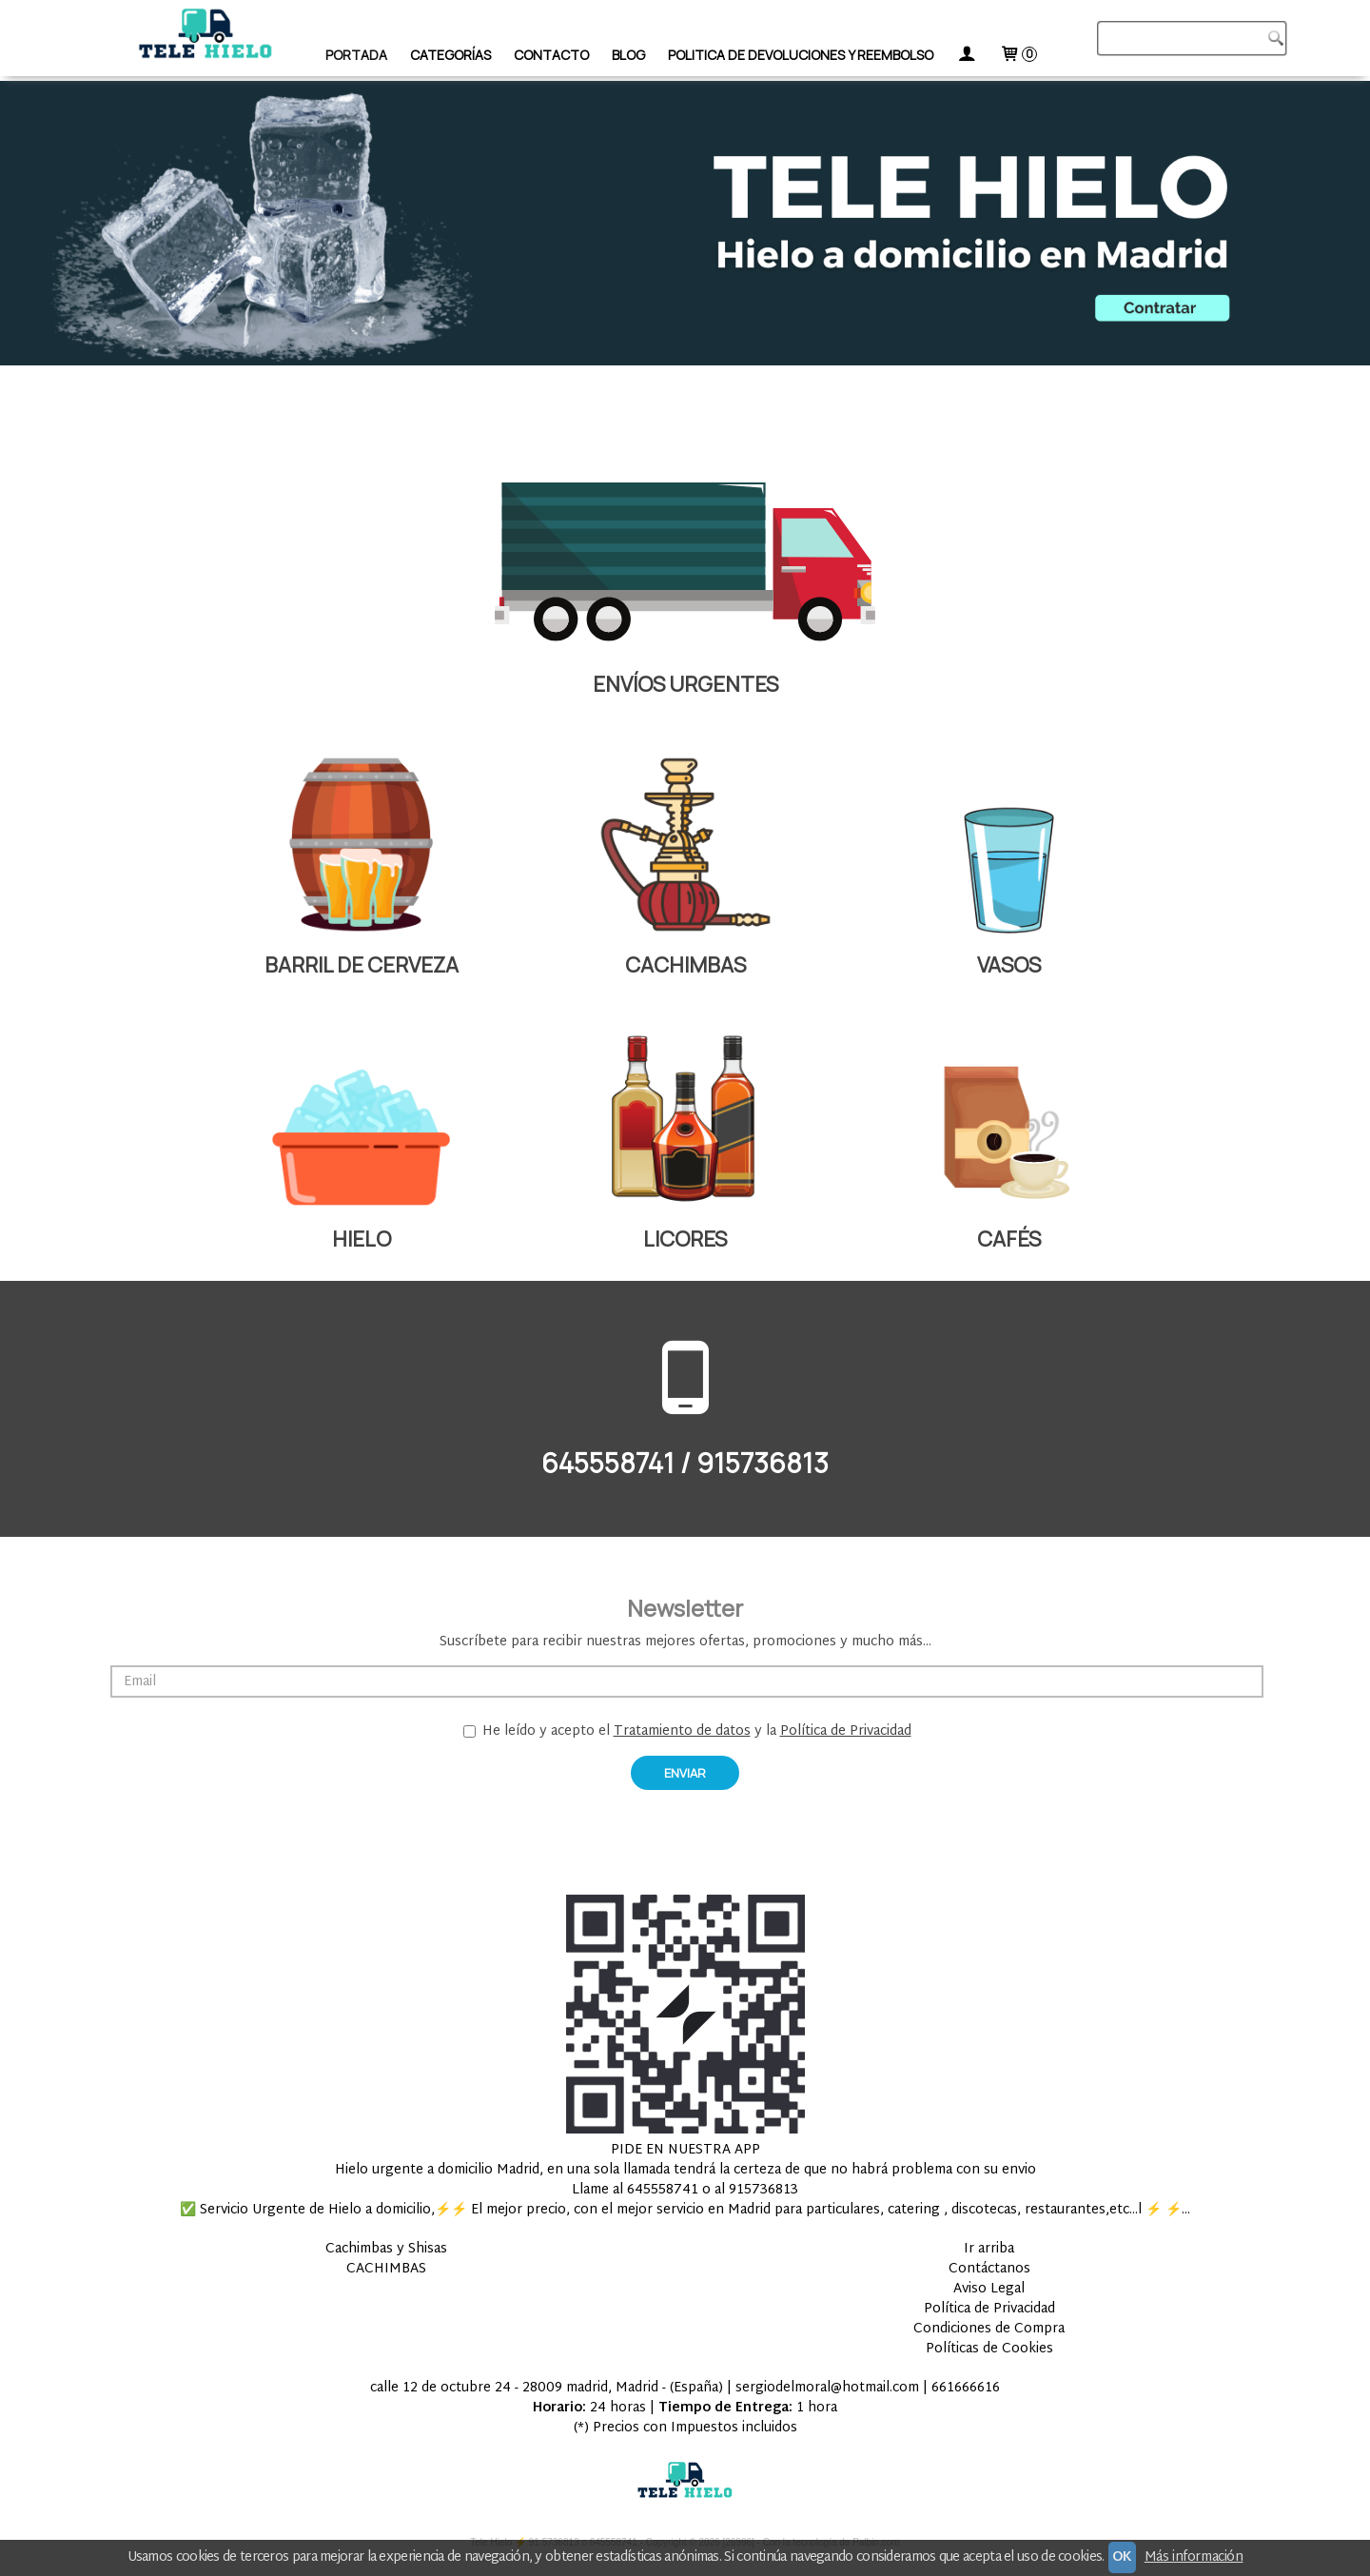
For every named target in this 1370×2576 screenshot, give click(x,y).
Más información (1194, 2557)
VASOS (1009, 965)
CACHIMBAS (685, 965)
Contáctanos (989, 2269)
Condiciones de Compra (989, 2329)
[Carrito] (1018, 55)
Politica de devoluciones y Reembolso (800, 55)
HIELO (361, 1239)
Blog (628, 55)
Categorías (450, 55)
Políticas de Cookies (989, 2349)
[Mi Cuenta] (967, 55)
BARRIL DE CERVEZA (361, 965)
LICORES (685, 1239)
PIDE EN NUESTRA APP (685, 2150)
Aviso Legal (989, 2289)
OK (1122, 2557)
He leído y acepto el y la (687, 1731)
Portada (356, 55)
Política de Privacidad (845, 1731)
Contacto (551, 55)
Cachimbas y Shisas (386, 2249)
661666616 (965, 2388)
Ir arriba (989, 2249)
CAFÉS (1009, 1239)
